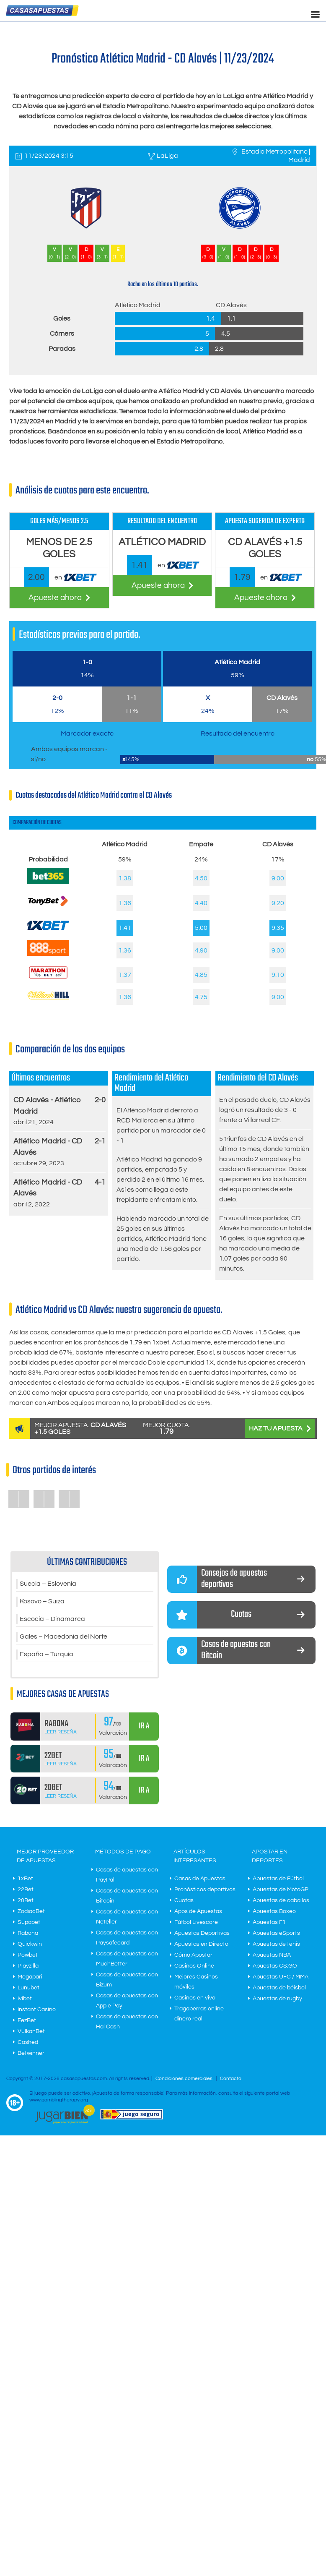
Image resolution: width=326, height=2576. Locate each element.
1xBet (25, 1879)
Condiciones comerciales (184, 2078)
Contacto (230, 2078)
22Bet (26, 1889)
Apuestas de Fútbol (278, 1879)
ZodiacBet (31, 1911)
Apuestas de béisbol (279, 1988)
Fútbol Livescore (196, 1922)
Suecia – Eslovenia (48, 1584)
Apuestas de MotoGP (280, 1889)
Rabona (28, 1933)
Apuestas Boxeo (274, 1911)
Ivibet (25, 1999)
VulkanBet (31, 2031)
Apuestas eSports (276, 1933)
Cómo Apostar (193, 1955)
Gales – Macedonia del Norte (63, 1637)
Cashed (28, 2042)
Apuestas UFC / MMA (280, 1977)
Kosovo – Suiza (42, 1601)
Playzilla (28, 1966)
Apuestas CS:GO (275, 1966)
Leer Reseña (60, 1732)
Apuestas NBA (272, 1955)
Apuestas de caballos (281, 1900)
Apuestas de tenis (276, 1944)
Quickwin (30, 1944)
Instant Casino (37, 2009)
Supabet (29, 1922)
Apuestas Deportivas (202, 1933)
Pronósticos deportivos (204, 1889)
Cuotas (184, 1900)
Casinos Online (194, 1966)
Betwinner (31, 2053)
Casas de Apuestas (199, 1879)
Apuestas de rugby (277, 1999)
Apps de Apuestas (198, 1911)
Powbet (28, 1955)
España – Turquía (46, 1654)
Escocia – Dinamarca (52, 1619)
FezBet (27, 2020)
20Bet (26, 1900)
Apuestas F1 (269, 1922)
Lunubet (28, 1988)
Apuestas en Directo (201, 1944)
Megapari (30, 1977)
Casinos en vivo (194, 1998)
